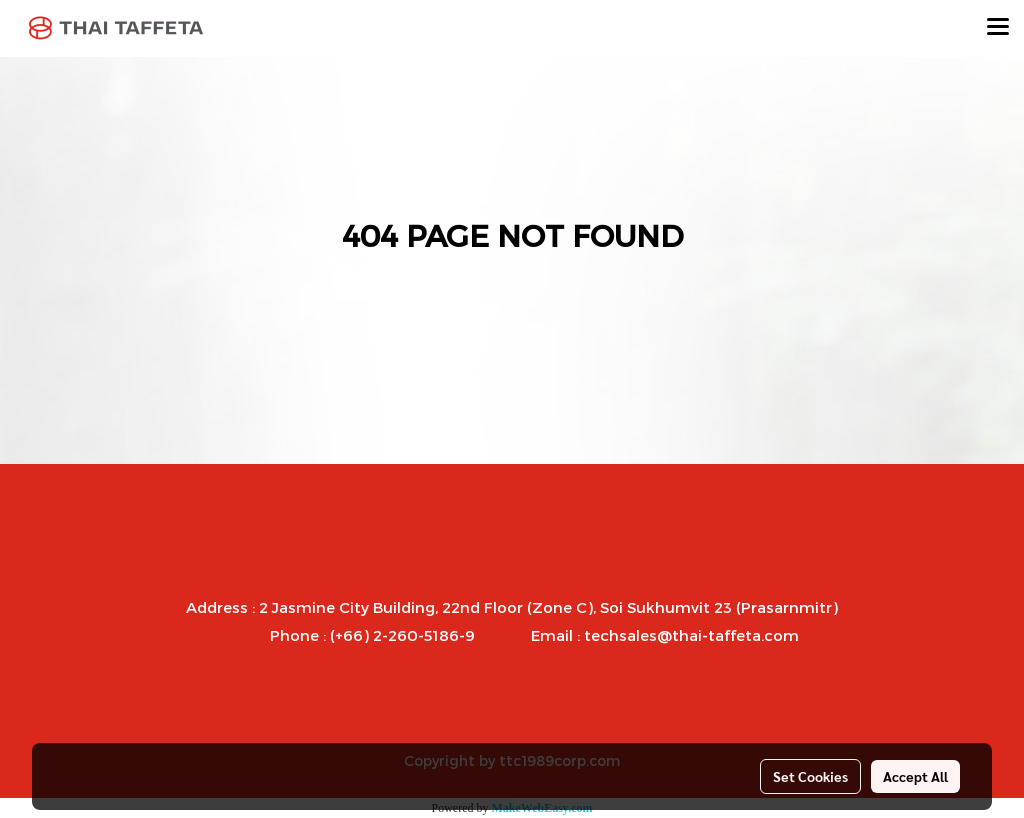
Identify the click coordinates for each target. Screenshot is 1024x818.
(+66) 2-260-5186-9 (402, 635)
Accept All (915, 776)
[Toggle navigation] (998, 28)
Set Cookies (810, 776)
